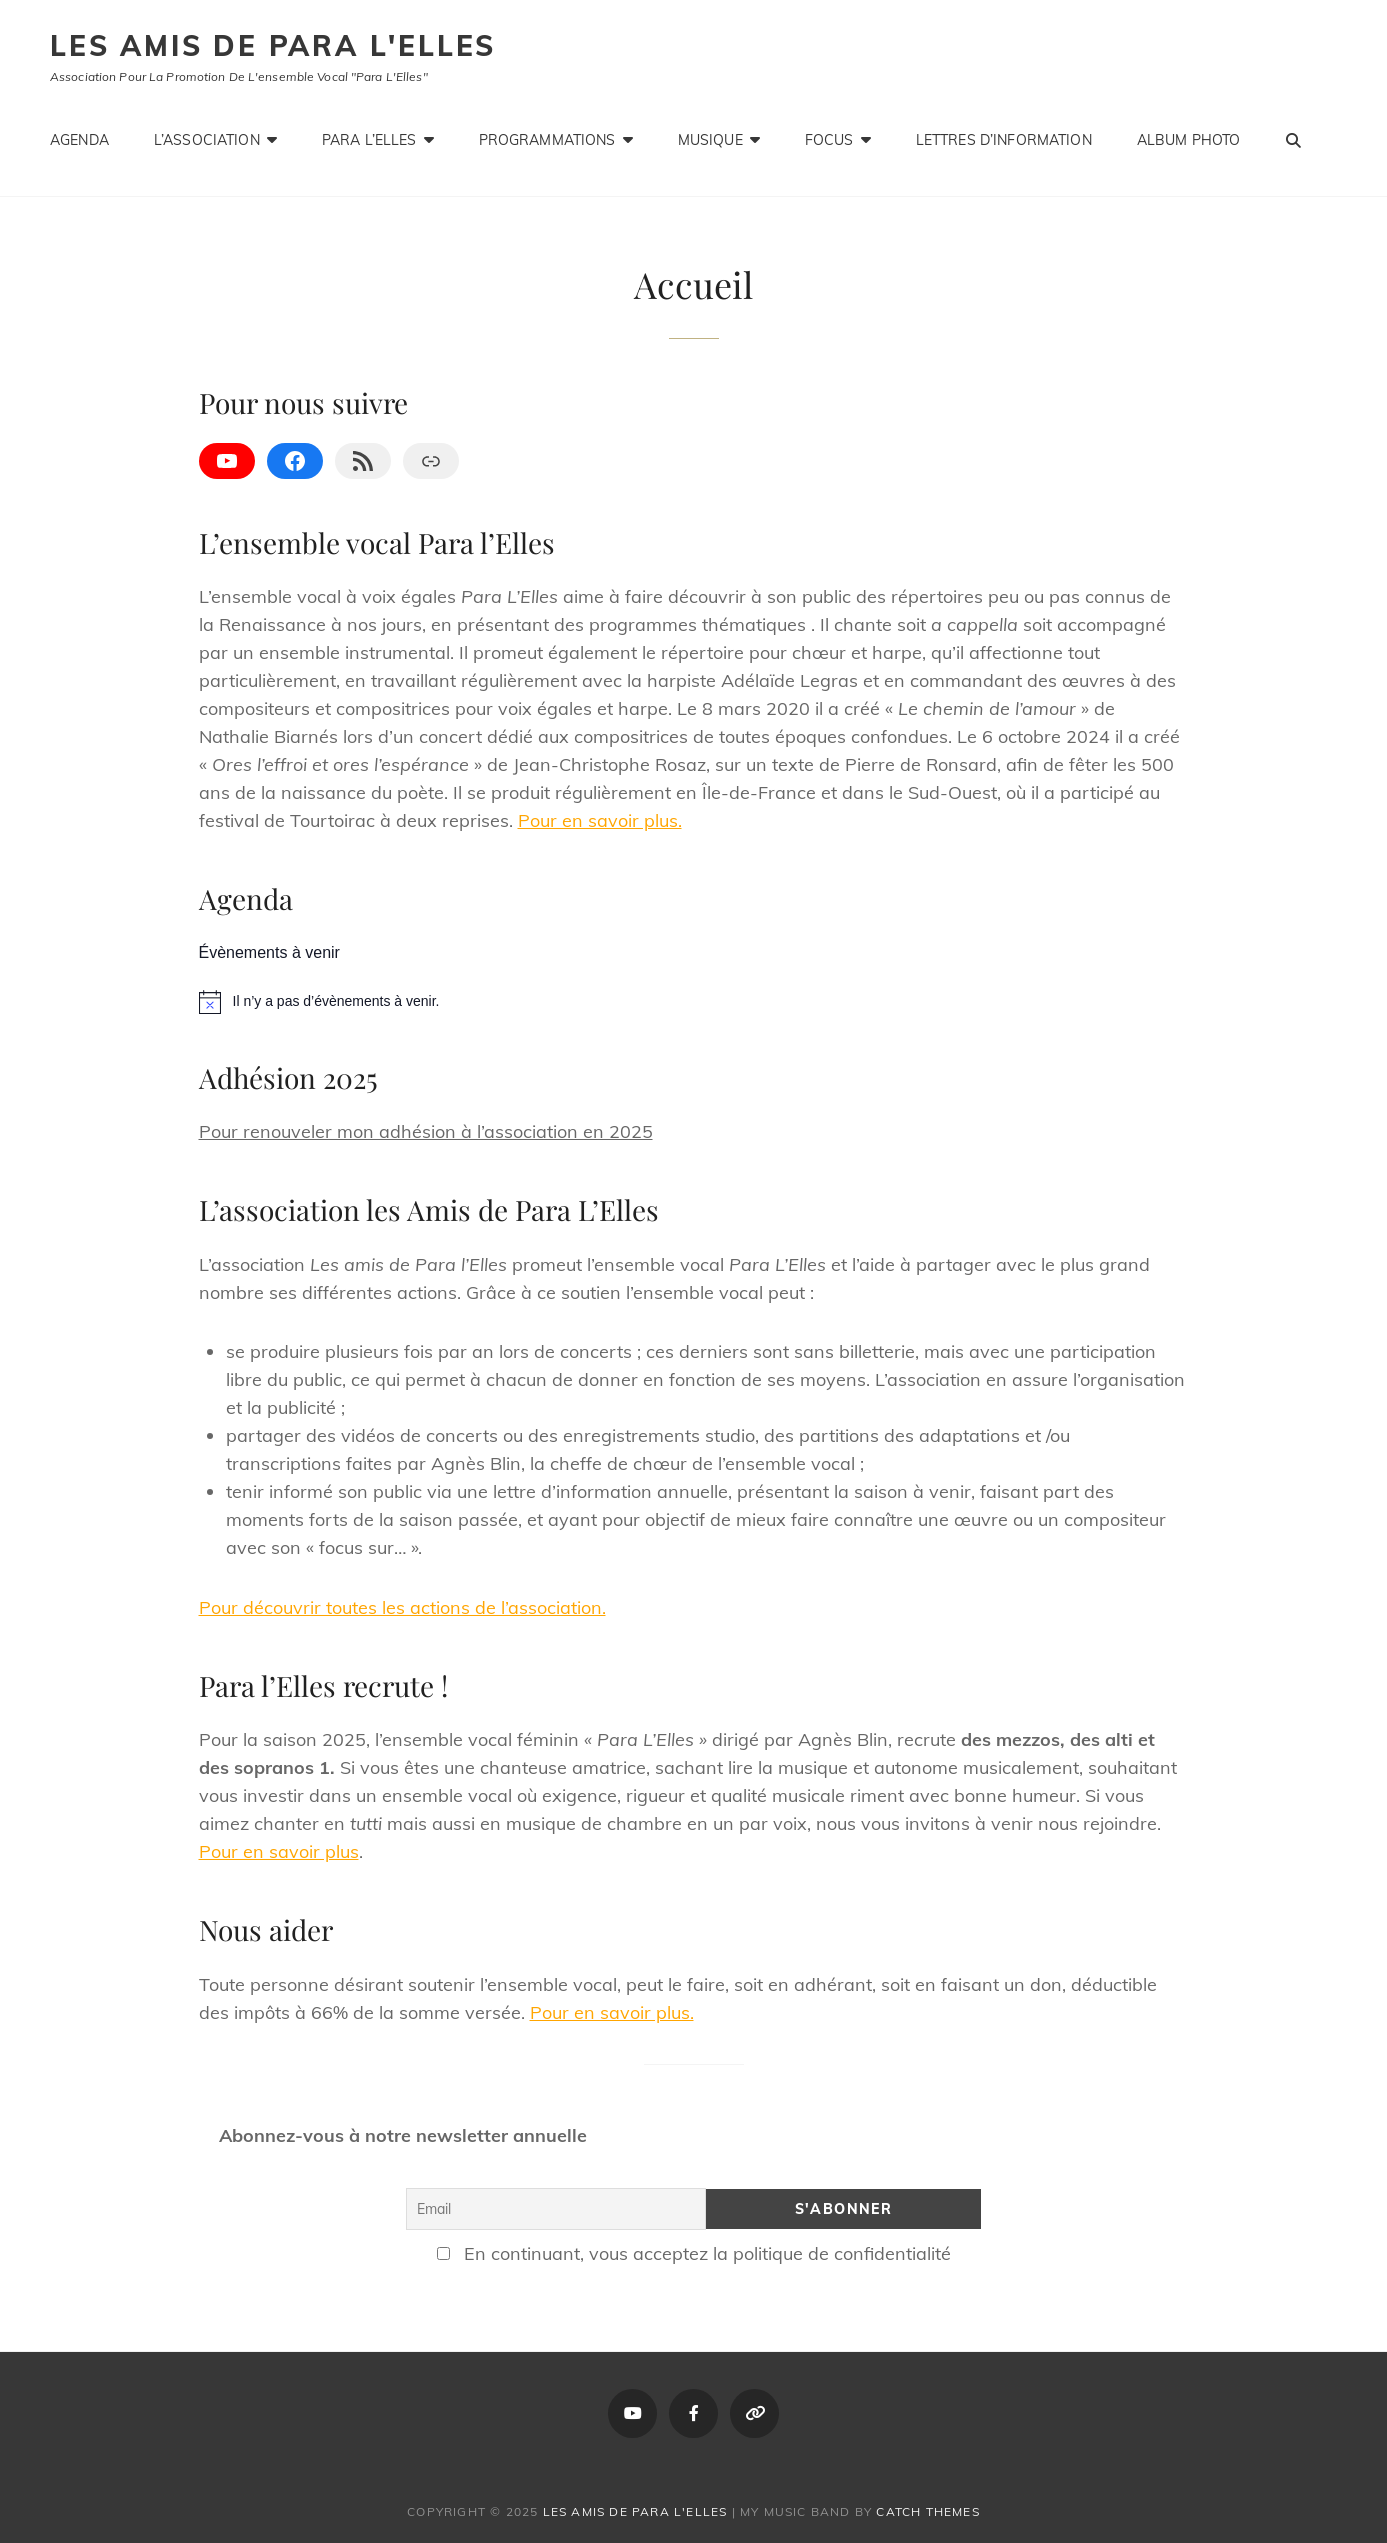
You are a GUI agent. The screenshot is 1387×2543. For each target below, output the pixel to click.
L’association (207, 140)
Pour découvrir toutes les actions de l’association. (402, 1607)
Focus (829, 140)
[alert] (694, 1002)
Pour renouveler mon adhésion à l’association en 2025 (426, 1131)
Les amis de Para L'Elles (273, 45)
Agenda (79, 140)
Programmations (547, 140)
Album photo (1189, 140)
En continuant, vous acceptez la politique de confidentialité (694, 2253)
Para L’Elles (369, 140)
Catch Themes (927, 2511)
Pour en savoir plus (279, 1851)
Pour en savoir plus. (600, 820)
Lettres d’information (1004, 140)
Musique (710, 140)
